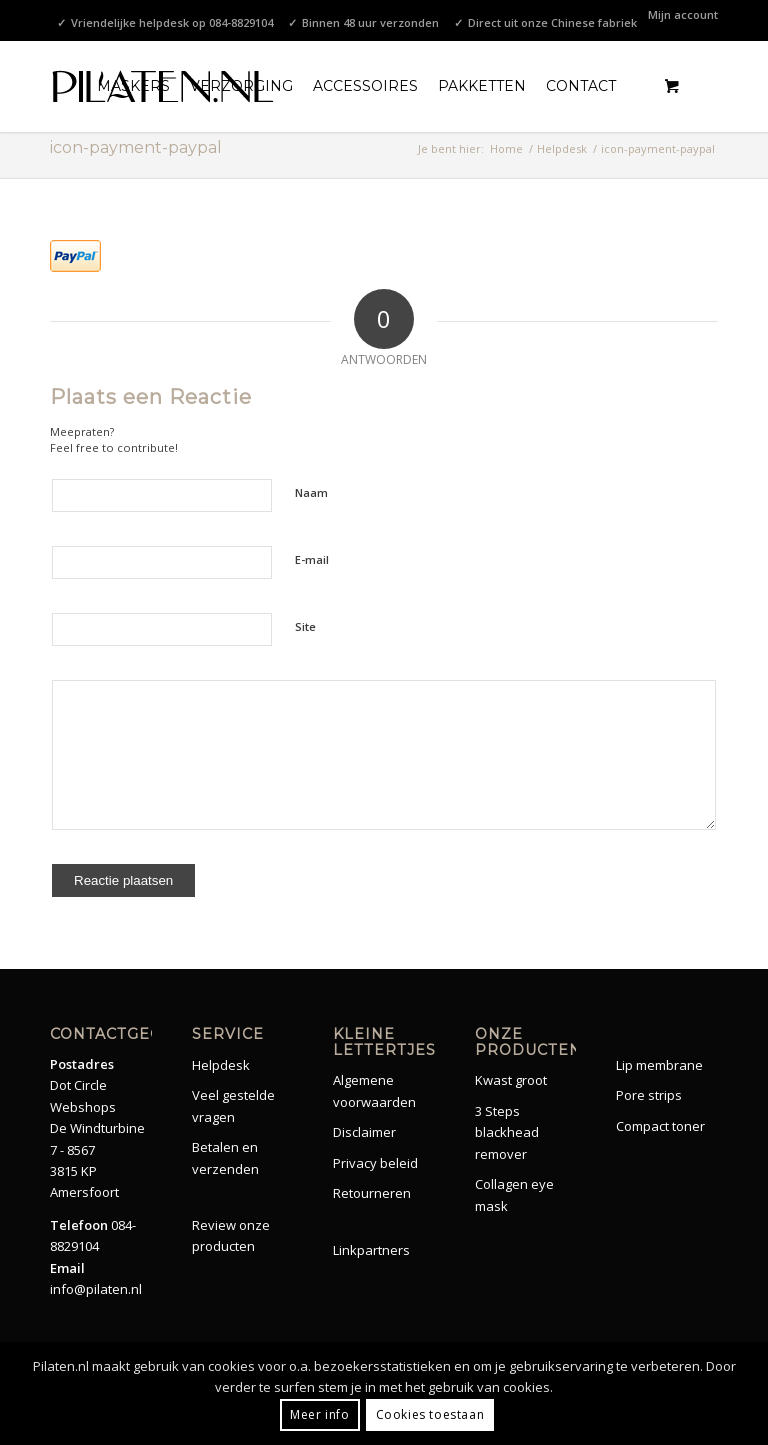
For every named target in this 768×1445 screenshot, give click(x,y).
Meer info (319, 1414)
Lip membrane (659, 1065)
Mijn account (683, 14)
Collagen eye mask (514, 1194)
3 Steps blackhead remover (507, 1132)
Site (305, 626)
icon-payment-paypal (136, 147)
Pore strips (649, 1095)
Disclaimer (364, 1132)
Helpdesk (221, 1065)
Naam (311, 492)
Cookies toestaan (430, 1414)
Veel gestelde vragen (233, 1105)
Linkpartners (371, 1250)
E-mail (312, 559)
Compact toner (660, 1126)
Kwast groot (511, 1080)
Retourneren (372, 1193)
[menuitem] (678, 15)
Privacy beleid (375, 1163)
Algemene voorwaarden (374, 1090)
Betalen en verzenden (225, 1157)
